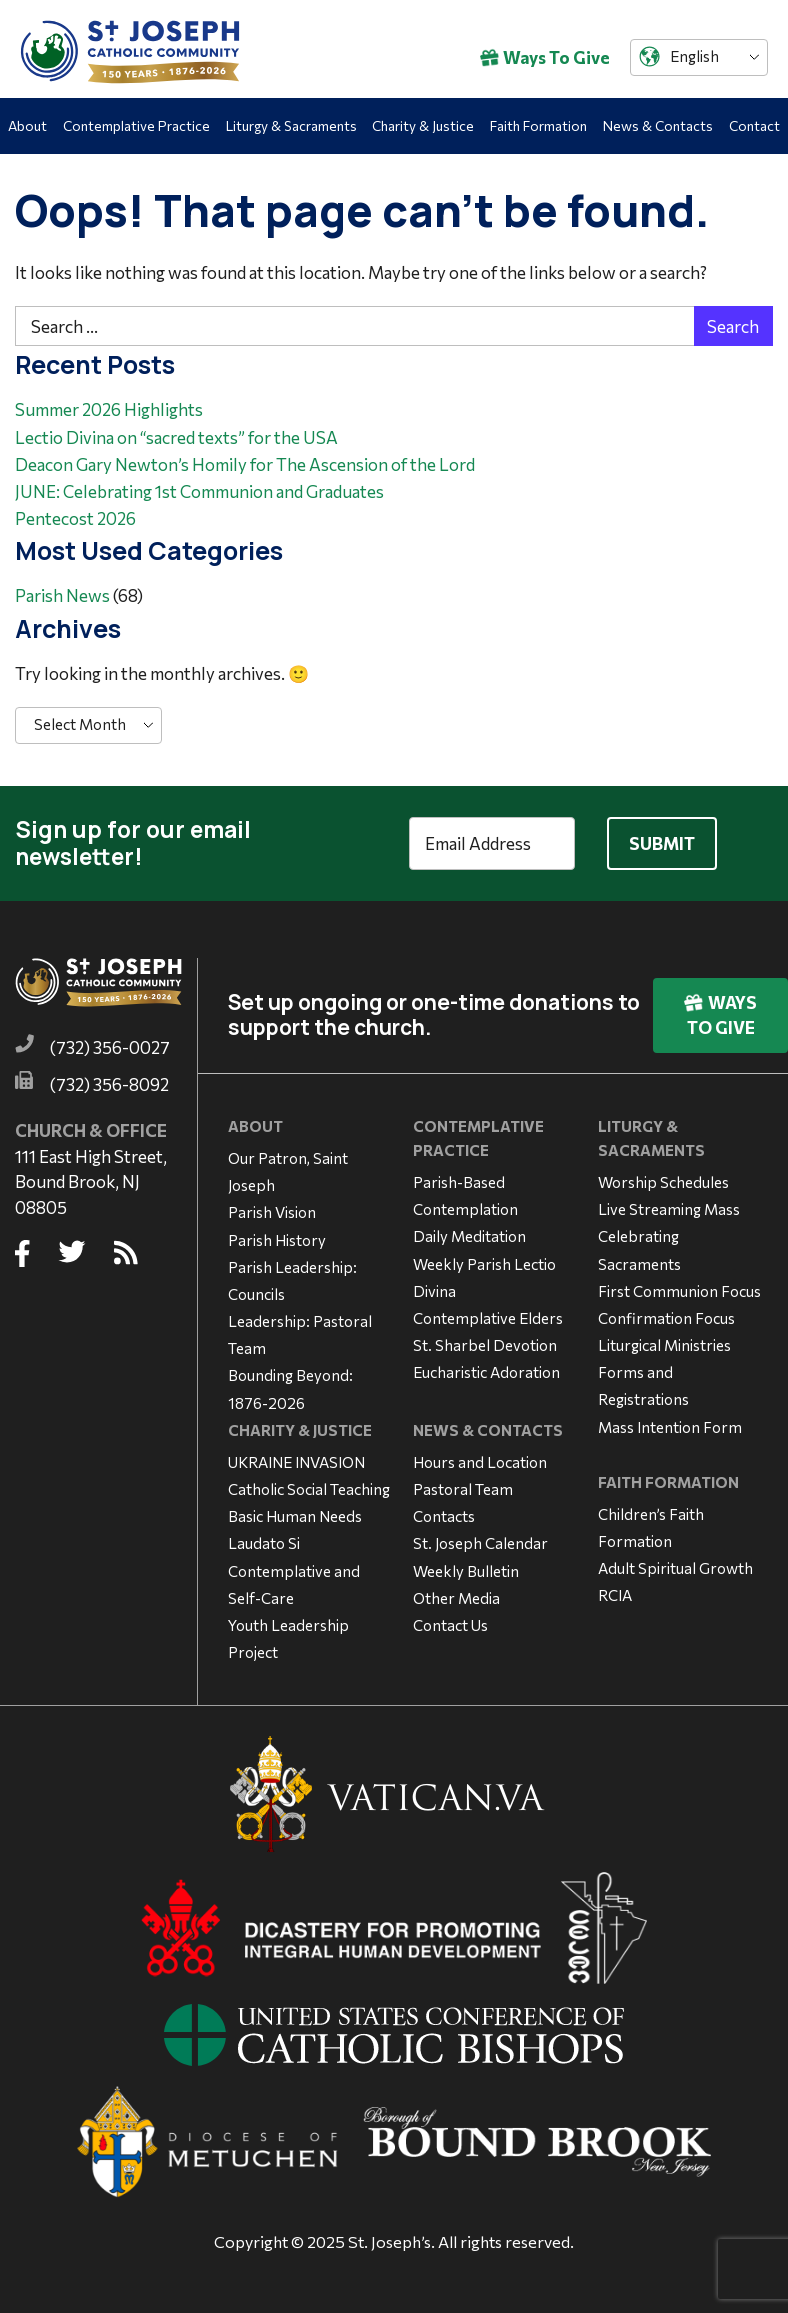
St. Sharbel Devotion (485, 1345)
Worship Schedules (663, 1182)
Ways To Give (545, 57)
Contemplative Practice (136, 125)
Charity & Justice (423, 125)
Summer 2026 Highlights (109, 409)
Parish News (62, 595)
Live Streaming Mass (669, 1209)
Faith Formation (538, 125)
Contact (754, 125)
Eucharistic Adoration (486, 1372)
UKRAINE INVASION (296, 1462)
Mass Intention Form (670, 1427)
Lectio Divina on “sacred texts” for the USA (176, 437)
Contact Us (450, 1625)
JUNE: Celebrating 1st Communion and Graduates (199, 491)
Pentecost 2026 (75, 518)
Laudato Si (264, 1543)
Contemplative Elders (488, 1318)
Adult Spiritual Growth (675, 1568)
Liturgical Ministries (664, 1345)
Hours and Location (480, 1462)
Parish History (277, 1240)
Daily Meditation (469, 1236)
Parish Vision (272, 1212)
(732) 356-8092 (109, 1084)
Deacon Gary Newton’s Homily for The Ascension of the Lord (245, 464)
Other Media (456, 1598)
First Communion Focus (679, 1291)
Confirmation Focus (666, 1318)
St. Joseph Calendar (480, 1543)
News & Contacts (658, 125)
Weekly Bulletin (466, 1571)
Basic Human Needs (295, 1516)
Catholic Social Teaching (309, 1489)
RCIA (615, 1595)
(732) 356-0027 (110, 1047)
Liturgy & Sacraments (291, 125)
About (27, 125)
